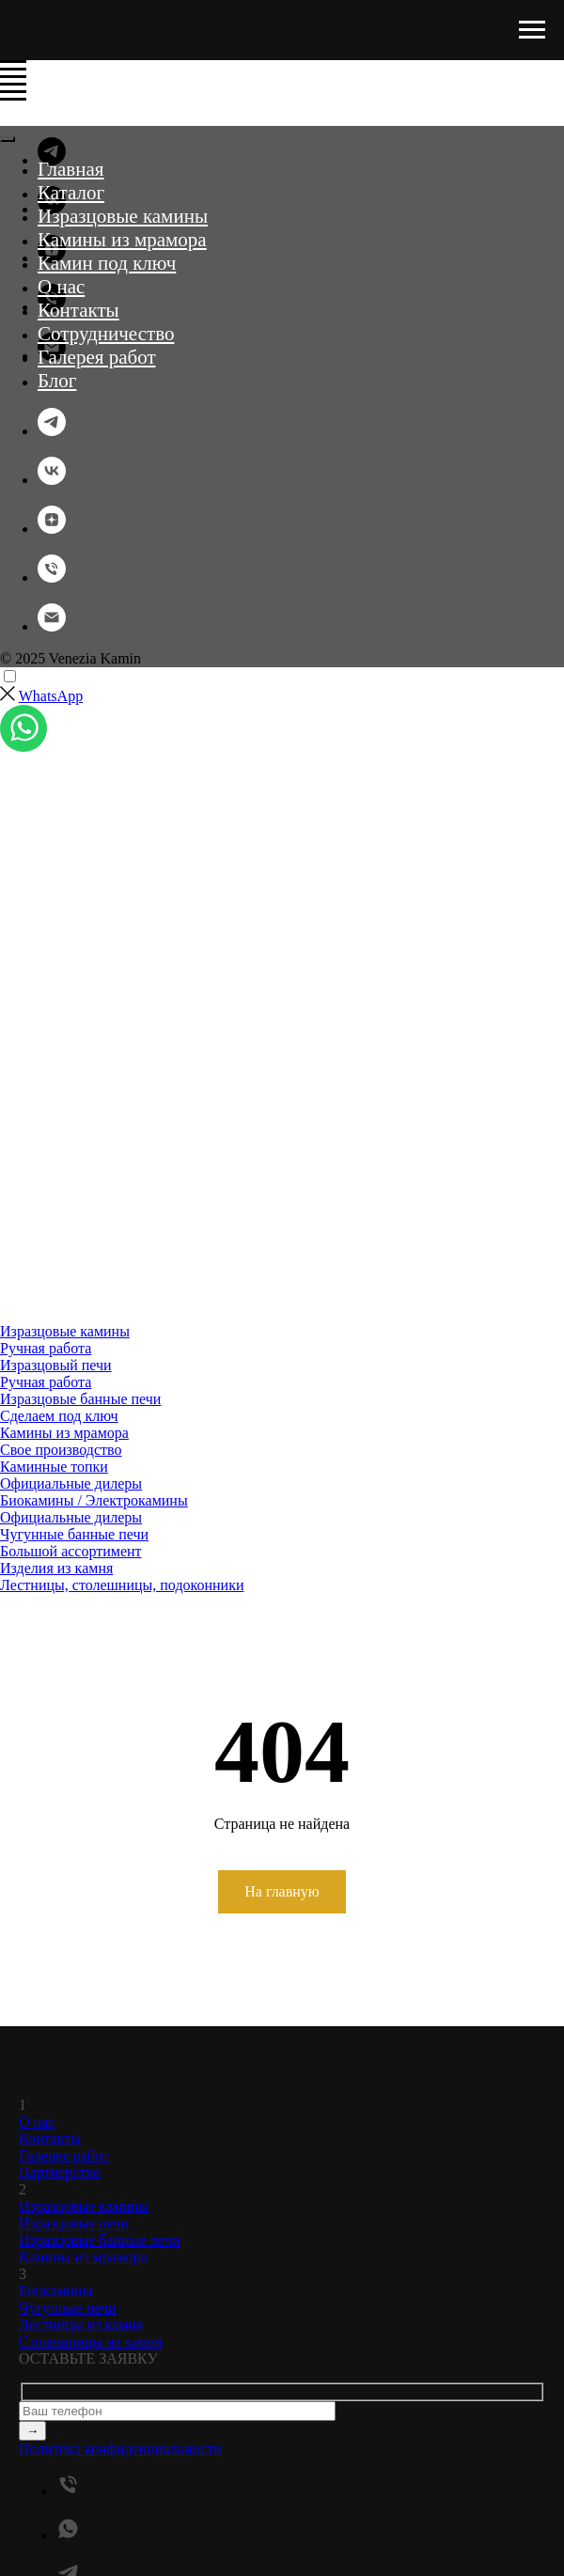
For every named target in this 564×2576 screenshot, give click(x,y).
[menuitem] (282, 1340)
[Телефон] (52, 577)
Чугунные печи (68, 2308)
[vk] (52, 480)
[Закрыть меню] (7, 139)
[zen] (52, 529)
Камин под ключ (107, 263)
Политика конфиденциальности (120, 2449)
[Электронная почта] (52, 626)
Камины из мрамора (122, 239)
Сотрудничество (106, 333)
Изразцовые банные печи (99, 2240)
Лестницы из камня (81, 2325)
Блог (57, 380)
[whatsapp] (68, 2535)
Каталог (71, 192)
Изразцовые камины (123, 216)
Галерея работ (97, 357)
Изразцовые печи (74, 2223)
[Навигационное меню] (532, 30)
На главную (282, 1891)
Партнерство (60, 2172)
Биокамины (55, 2291)
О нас (61, 286)
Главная (71, 169)
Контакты (78, 310)
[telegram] (52, 431)
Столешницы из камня (90, 2342)
